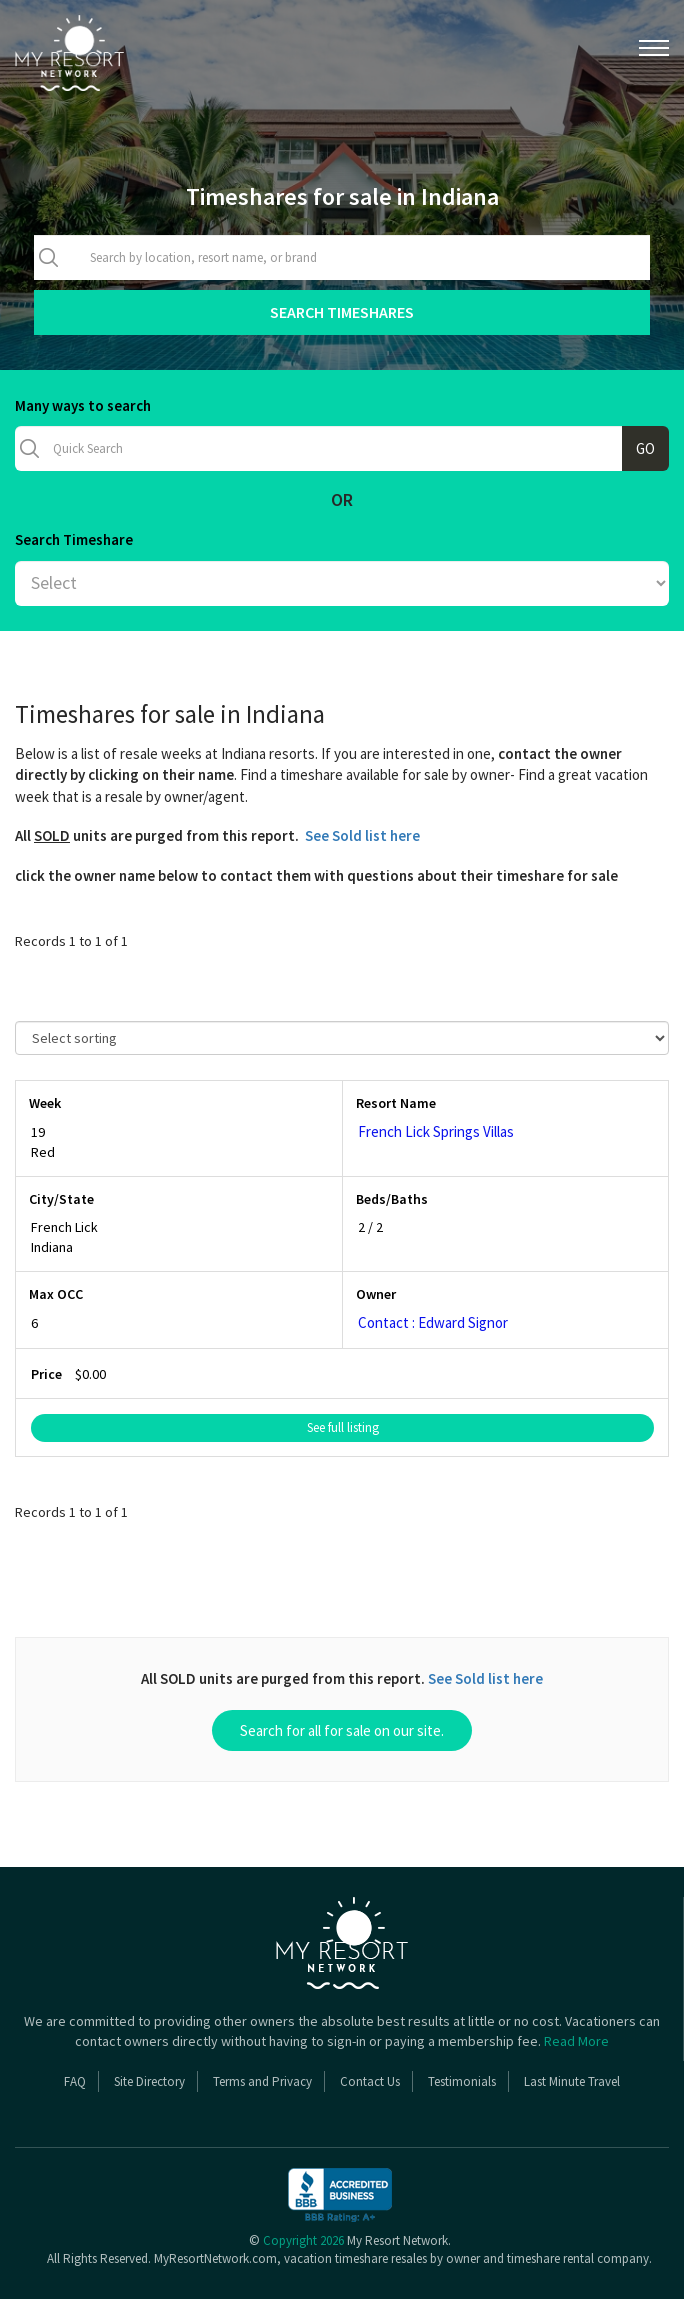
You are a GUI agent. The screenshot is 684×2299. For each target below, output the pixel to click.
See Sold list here (362, 835)
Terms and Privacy (262, 2081)
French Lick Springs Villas (436, 1131)
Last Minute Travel (572, 2081)
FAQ (75, 2081)
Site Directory (149, 2081)
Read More (576, 2041)
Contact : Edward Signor (433, 1322)
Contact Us (370, 2081)
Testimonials (462, 2081)
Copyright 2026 (303, 2240)
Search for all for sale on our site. (342, 1730)
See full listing (343, 1427)
